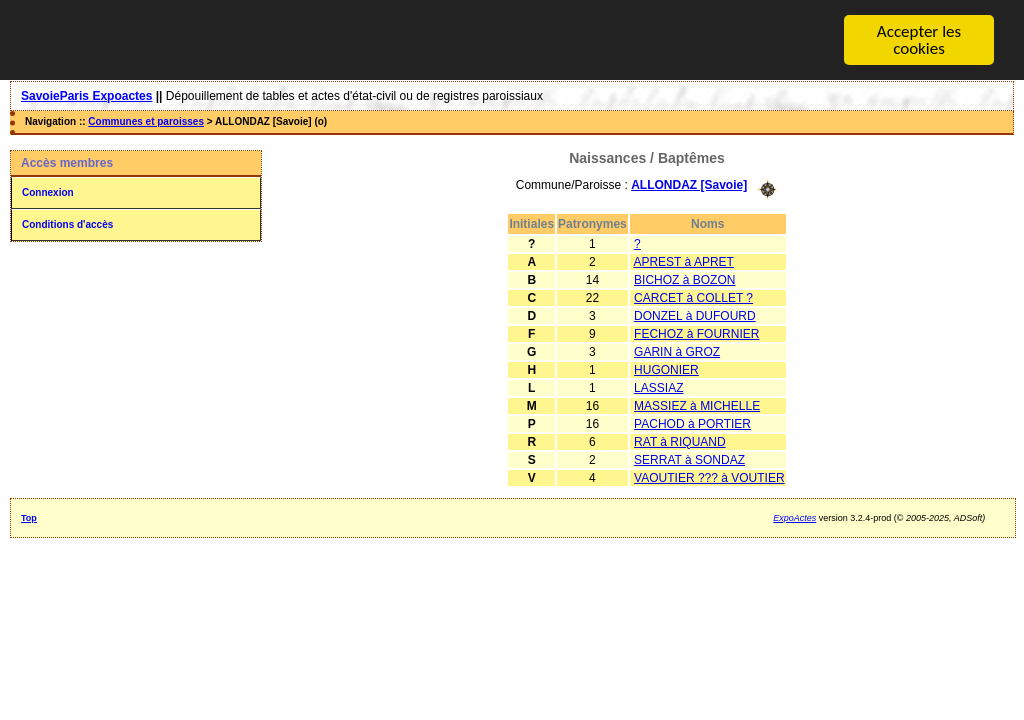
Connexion (48, 192)
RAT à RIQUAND (680, 441)
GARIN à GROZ (677, 351)
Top (29, 517)
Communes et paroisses (146, 121)
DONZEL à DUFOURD (695, 315)
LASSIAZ (658, 387)
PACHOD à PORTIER (692, 423)
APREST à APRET (683, 261)
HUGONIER (666, 369)
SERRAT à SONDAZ (689, 459)
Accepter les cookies (919, 40)
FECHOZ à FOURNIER (696, 333)
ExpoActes (794, 517)
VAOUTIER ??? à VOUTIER (709, 477)
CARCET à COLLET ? (693, 297)
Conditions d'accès (67, 224)
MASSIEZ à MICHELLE (697, 405)
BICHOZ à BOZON (684, 279)
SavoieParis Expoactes (86, 96)
